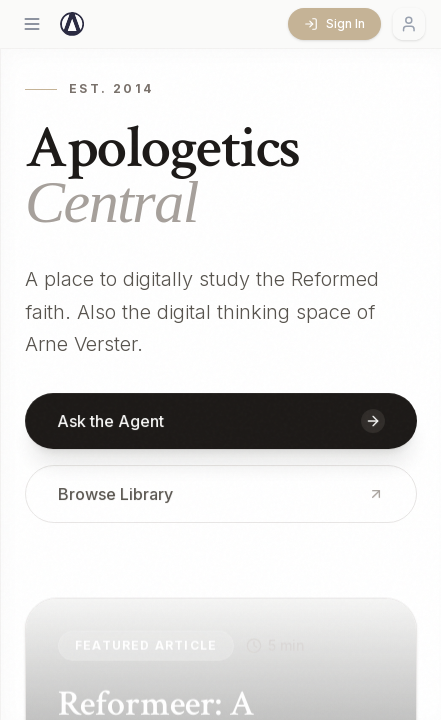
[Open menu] (32, 24)
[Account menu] (409, 24)
